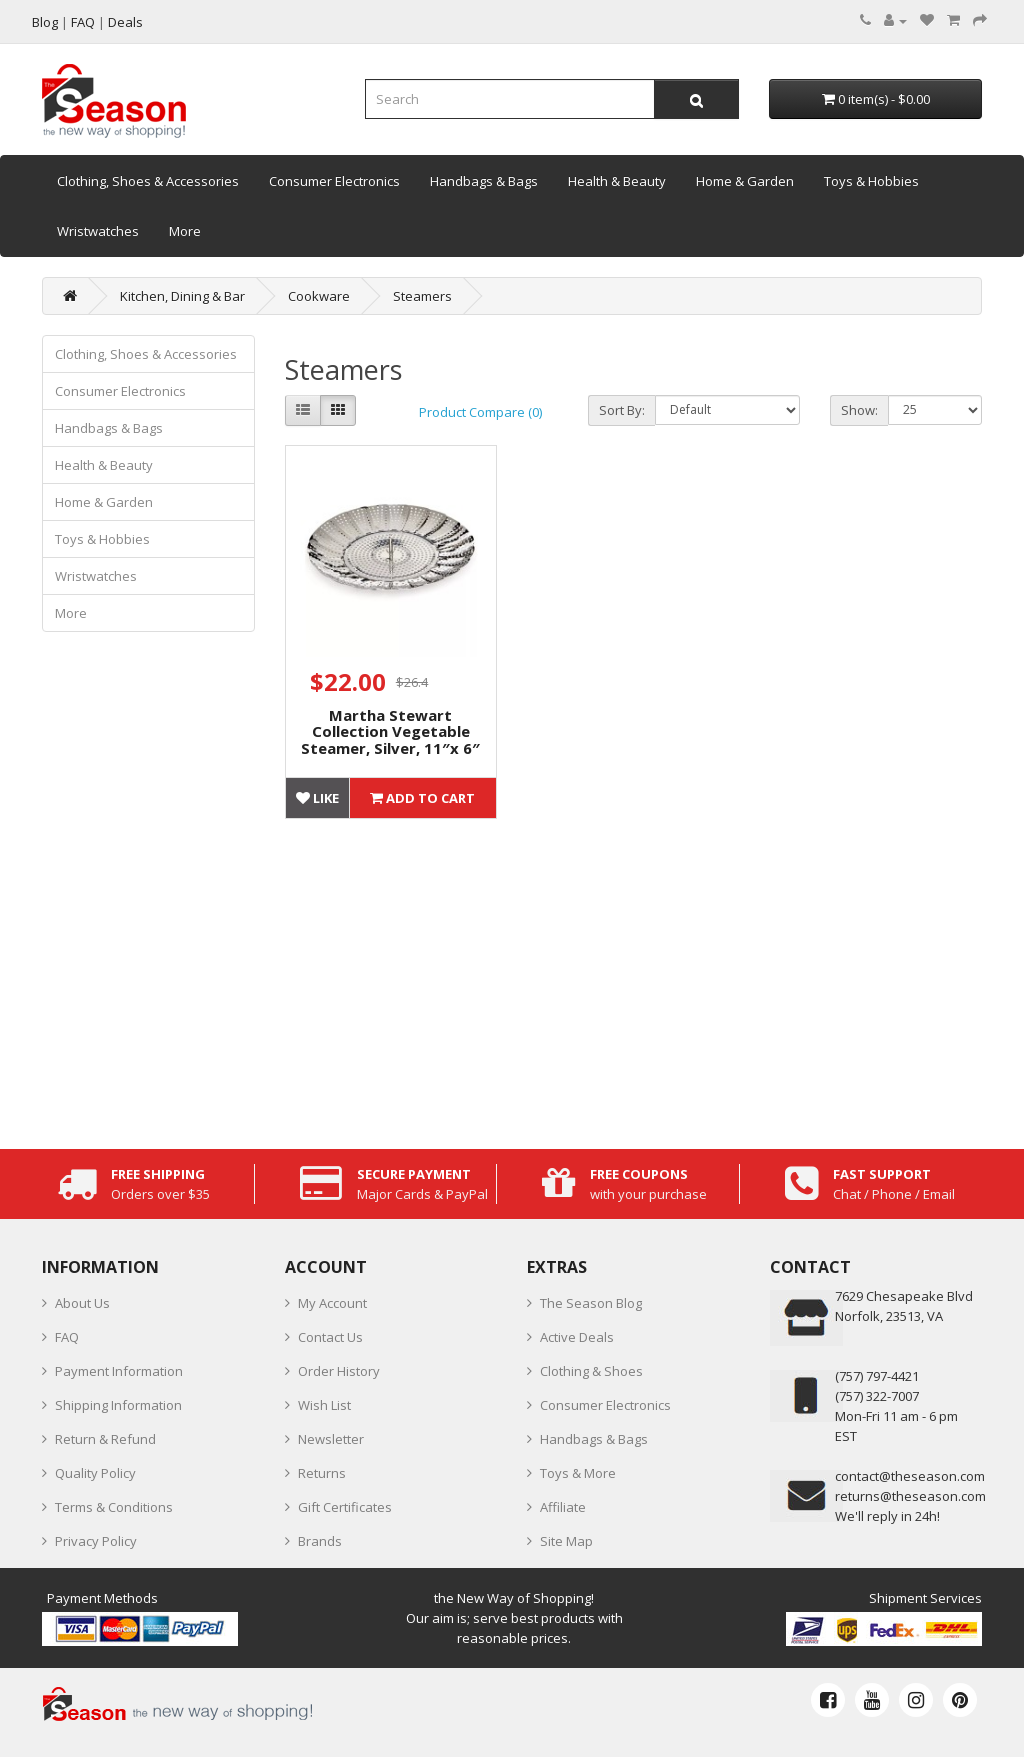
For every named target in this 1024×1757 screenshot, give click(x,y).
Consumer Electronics (334, 181)
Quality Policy (95, 1473)
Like (317, 798)
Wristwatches (98, 231)
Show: (859, 410)
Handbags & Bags (484, 181)
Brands (320, 1541)
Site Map (566, 1541)
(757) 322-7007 (877, 1396)
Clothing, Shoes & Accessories (148, 181)
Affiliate (563, 1507)
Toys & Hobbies (871, 181)
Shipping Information (118, 1405)
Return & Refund (105, 1439)
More (185, 231)
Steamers (422, 296)
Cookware (319, 296)
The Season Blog (591, 1303)
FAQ (67, 1337)
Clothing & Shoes (591, 1371)
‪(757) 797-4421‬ (877, 1376)
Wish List (324, 1405)
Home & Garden (745, 181)
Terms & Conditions (114, 1507)
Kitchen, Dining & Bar (182, 296)
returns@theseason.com (910, 1496)
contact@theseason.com (910, 1476)
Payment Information (119, 1371)
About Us (82, 1303)
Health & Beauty (617, 181)
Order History (339, 1371)
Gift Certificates (345, 1507)
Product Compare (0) (480, 412)
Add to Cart (422, 798)
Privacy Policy (96, 1541)
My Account (332, 1303)
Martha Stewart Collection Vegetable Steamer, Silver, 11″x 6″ (390, 731)
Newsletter (331, 1439)
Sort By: (622, 410)
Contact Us (330, 1337)
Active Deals (577, 1337)
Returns (322, 1473)
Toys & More (578, 1473)
